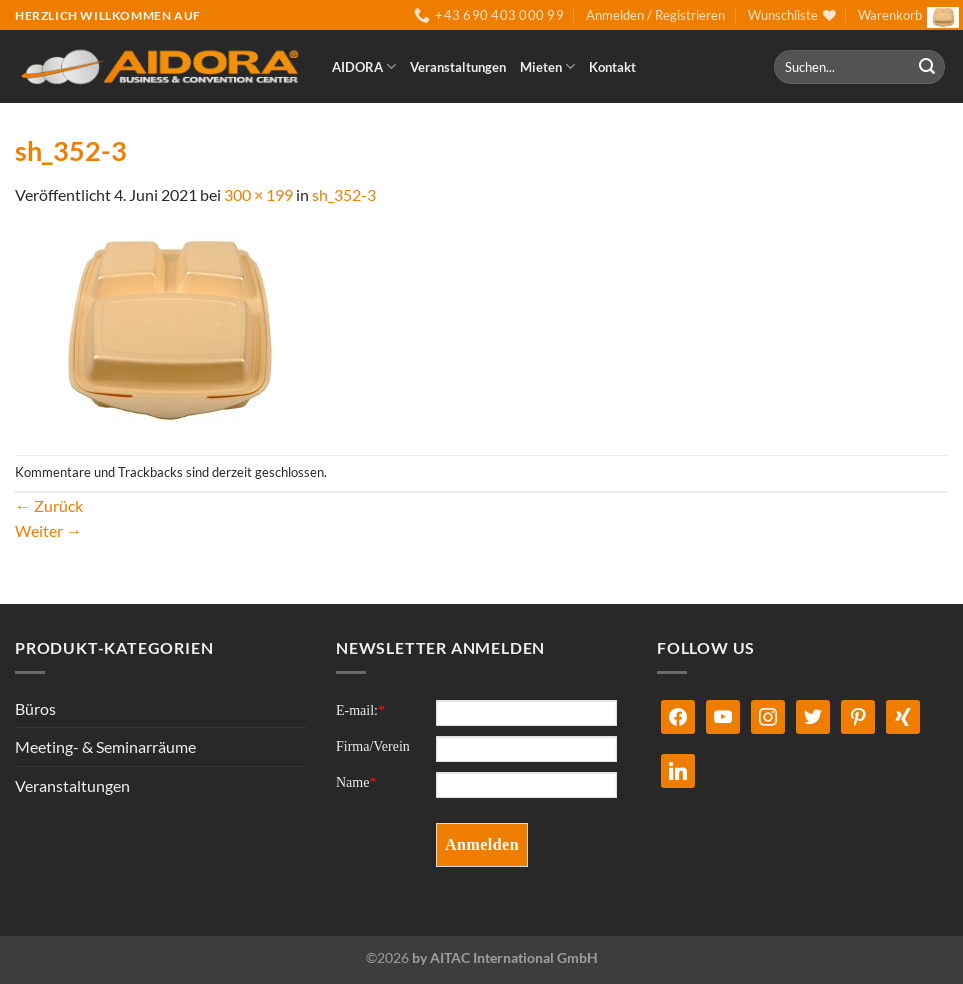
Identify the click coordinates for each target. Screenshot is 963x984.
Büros (35, 708)
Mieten (547, 66)
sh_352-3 (344, 194)
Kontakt (612, 67)
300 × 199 (258, 194)
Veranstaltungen (458, 67)
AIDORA (364, 66)
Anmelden (482, 844)
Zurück (49, 505)
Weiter (48, 530)
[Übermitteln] (927, 67)
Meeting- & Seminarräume (105, 746)
